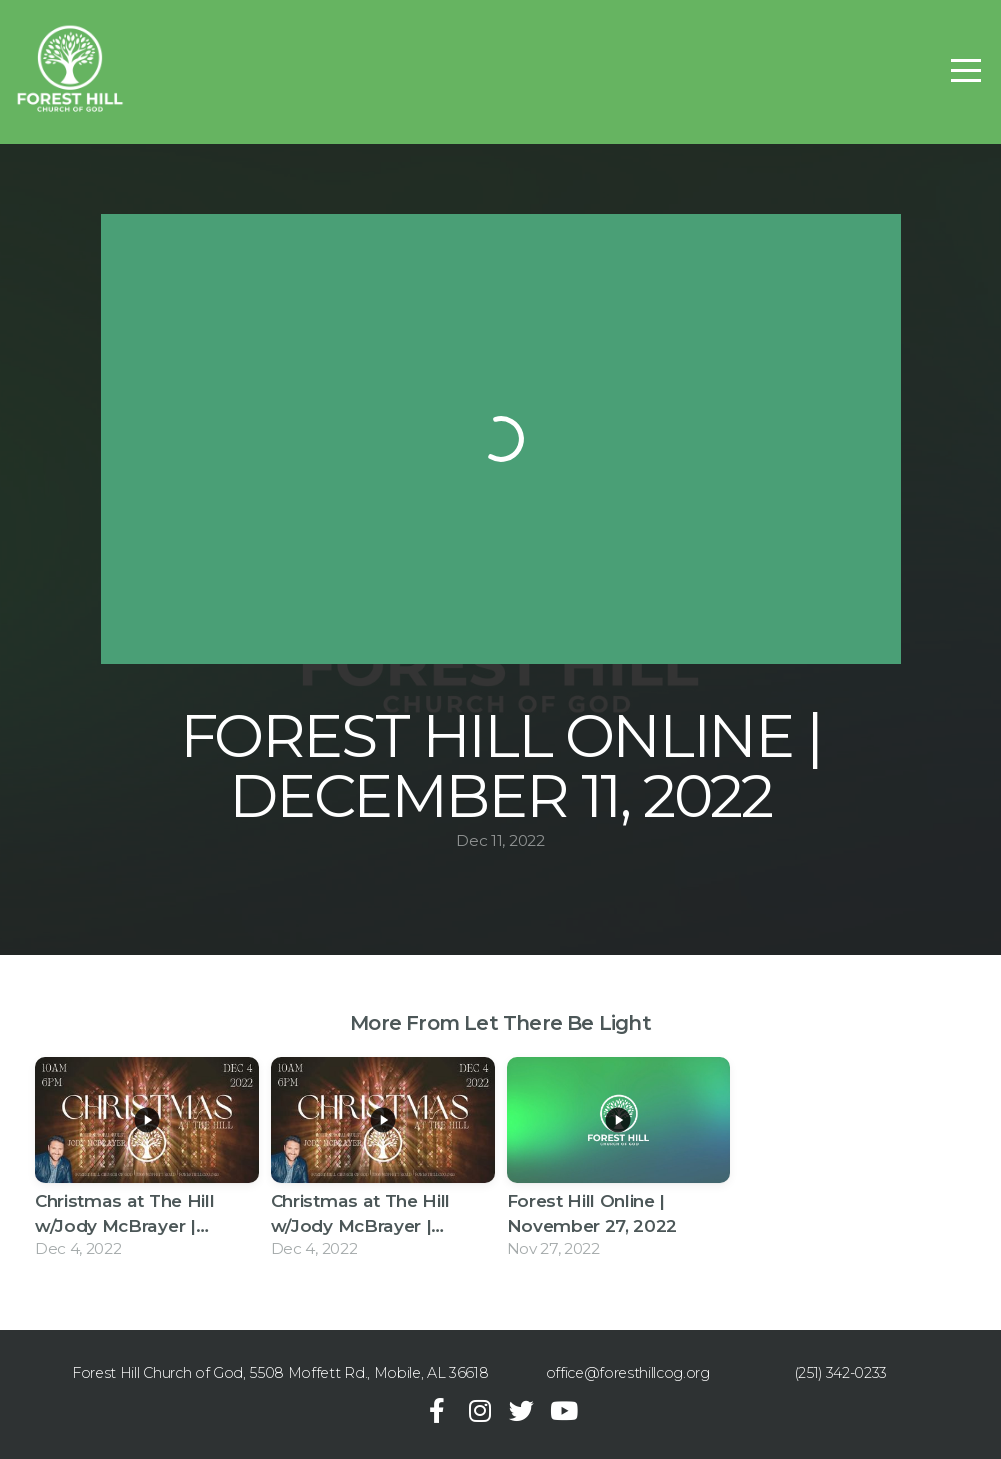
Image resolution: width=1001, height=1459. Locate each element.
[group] (147, 1161)
